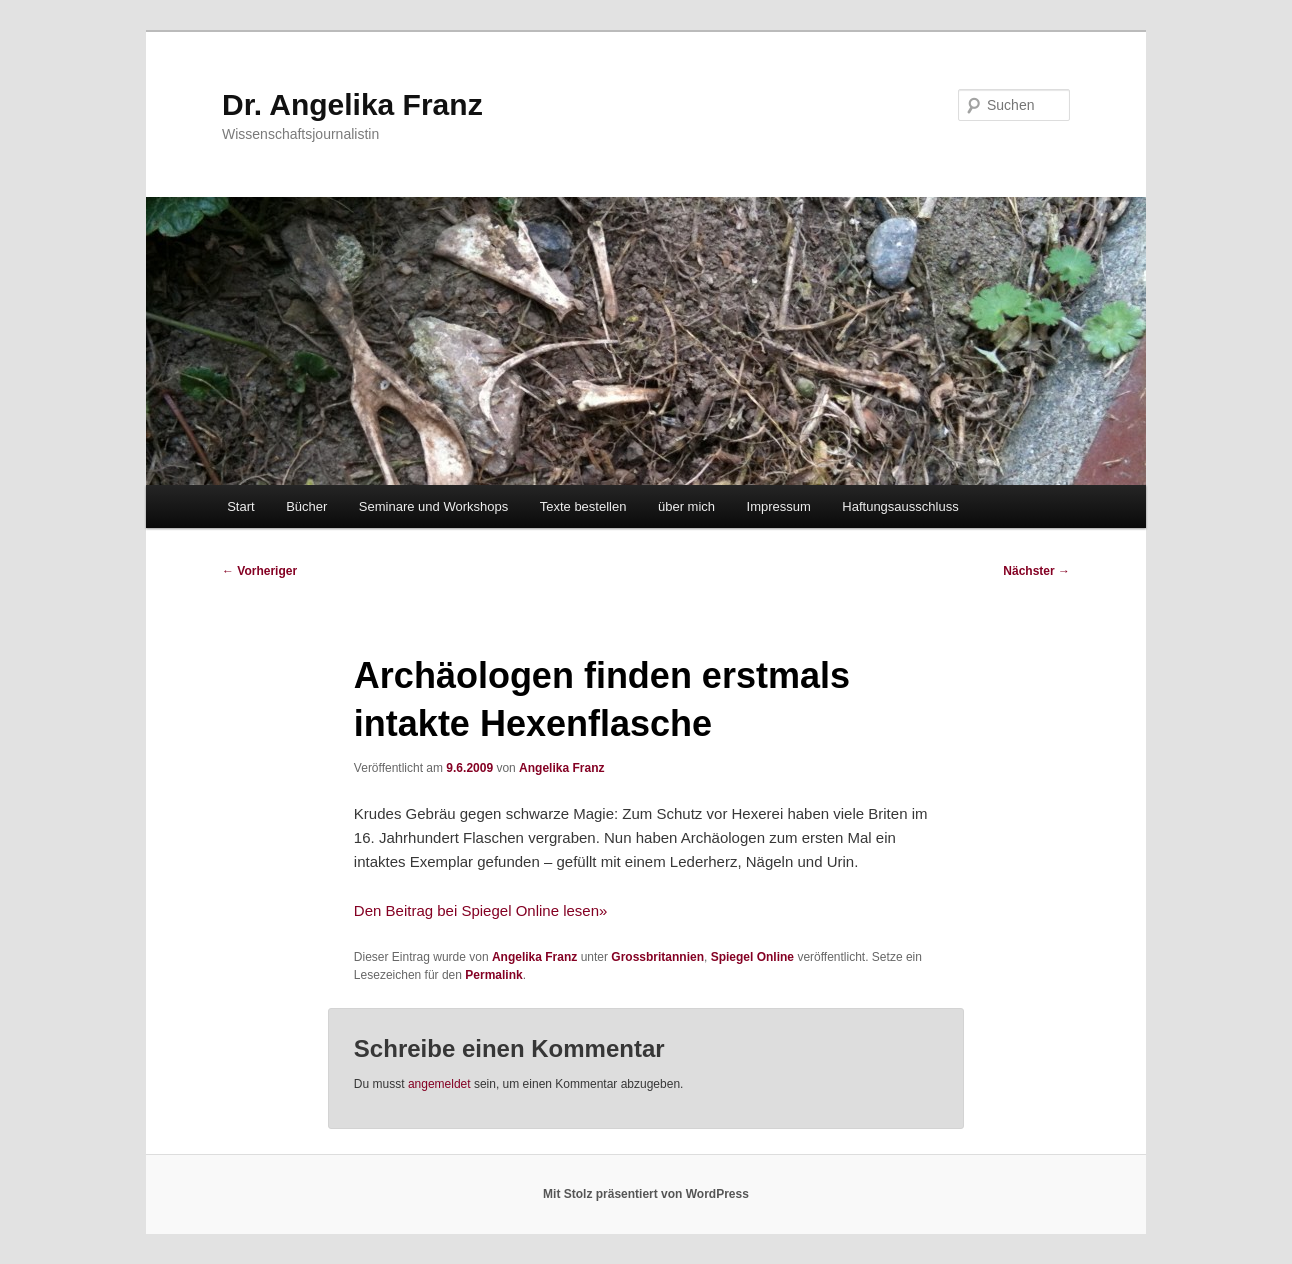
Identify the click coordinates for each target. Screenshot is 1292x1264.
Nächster (1036, 571)
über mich (686, 506)
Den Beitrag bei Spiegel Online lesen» (481, 910)
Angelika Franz (561, 768)
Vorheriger (259, 571)
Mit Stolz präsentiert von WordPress (646, 1194)
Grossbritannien (657, 957)
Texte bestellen (583, 506)
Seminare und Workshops (433, 506)
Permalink (493, 975)
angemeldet (439, 1084)
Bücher (306, 506)
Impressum (779, 506)
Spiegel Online (752, 957)
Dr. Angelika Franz (352, 104)
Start (240, 506)
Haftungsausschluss (900, 506)
